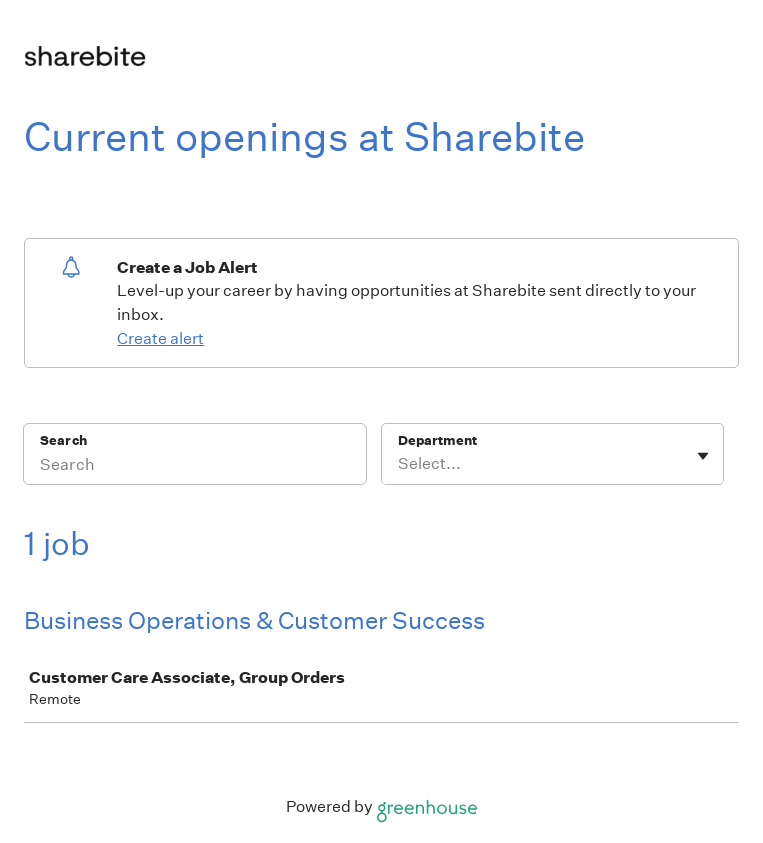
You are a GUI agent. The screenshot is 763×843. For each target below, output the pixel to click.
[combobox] (399, 464)
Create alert (160, 338)
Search (63, 440)
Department (437, 440)
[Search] (195, 467)
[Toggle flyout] (703, 456)
